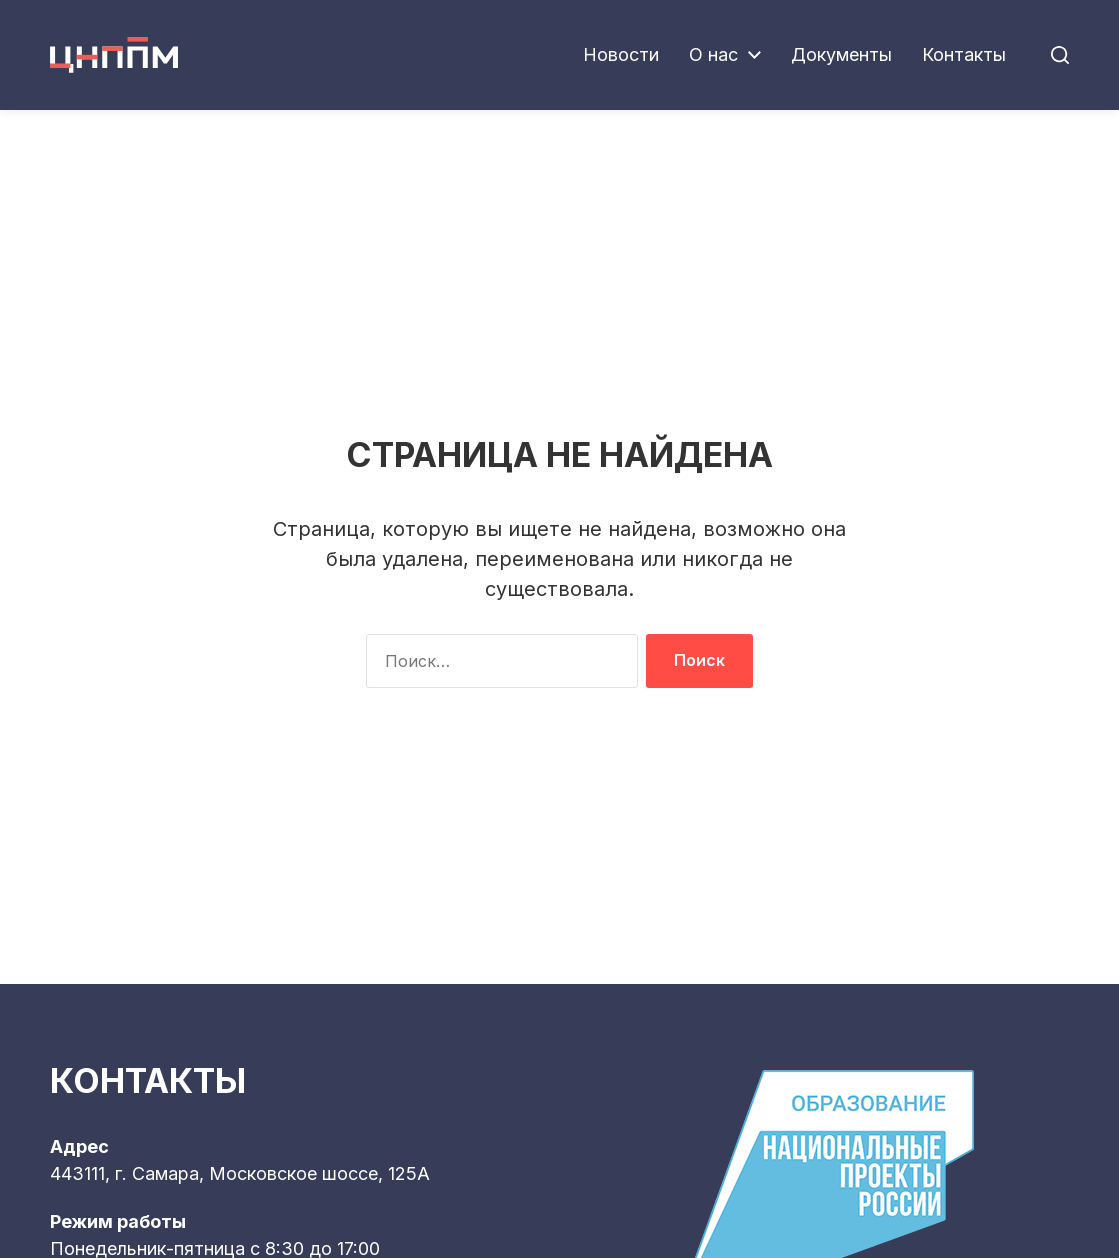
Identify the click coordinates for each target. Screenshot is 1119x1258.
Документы (841, 55)
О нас (713, 55)
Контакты (964, 55)
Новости (621, 55)
